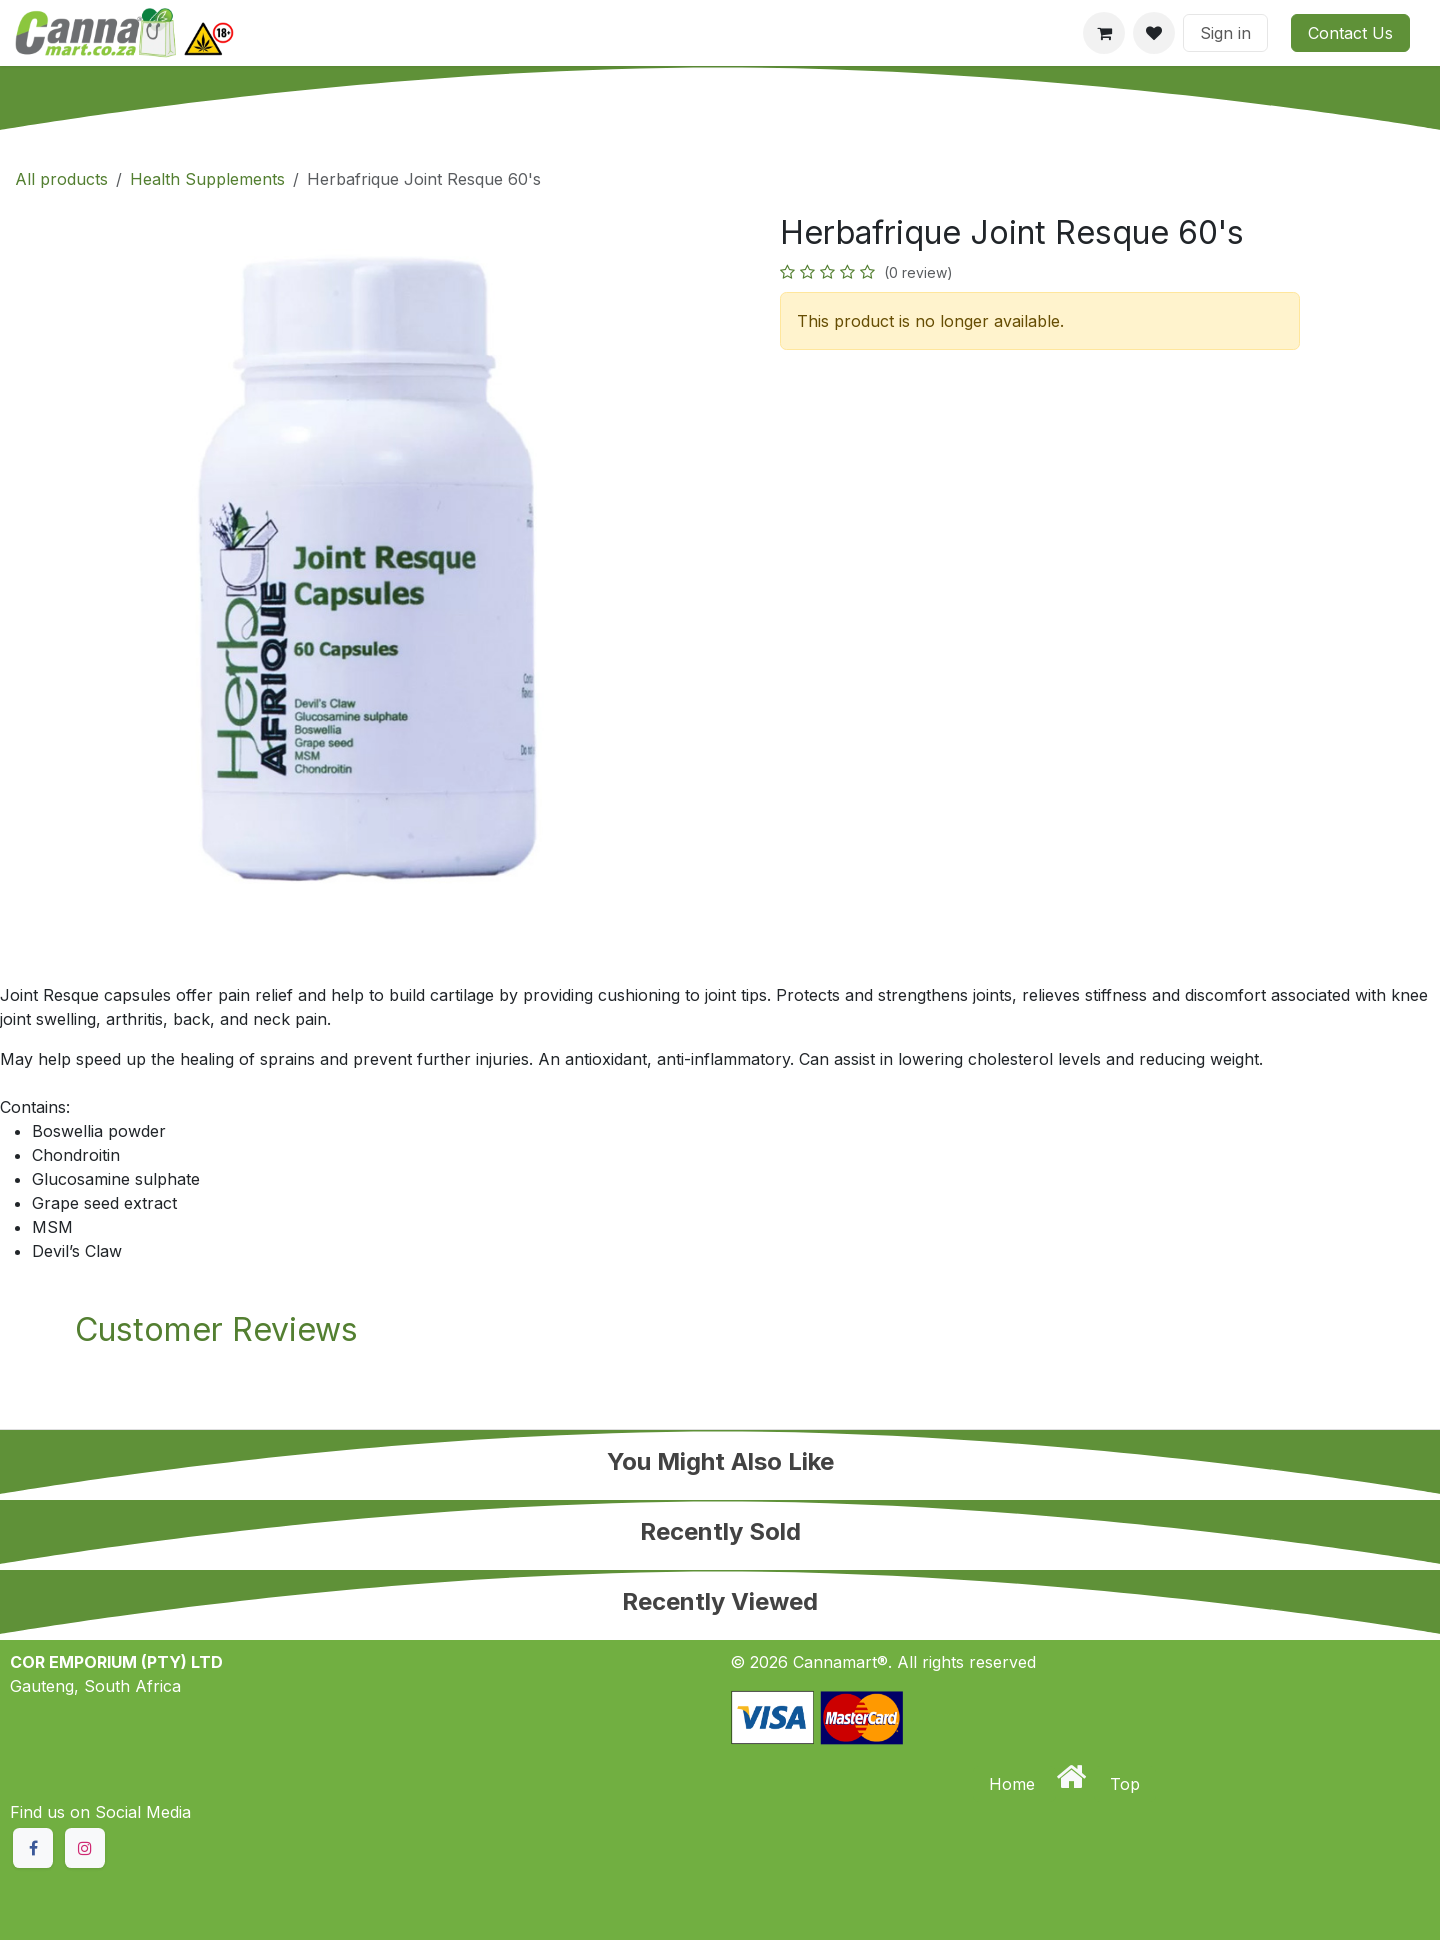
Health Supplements (207, 179)
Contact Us (1350, 33)
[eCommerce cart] (1104, 33)
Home (1014, 1784)
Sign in (1225, 33)
